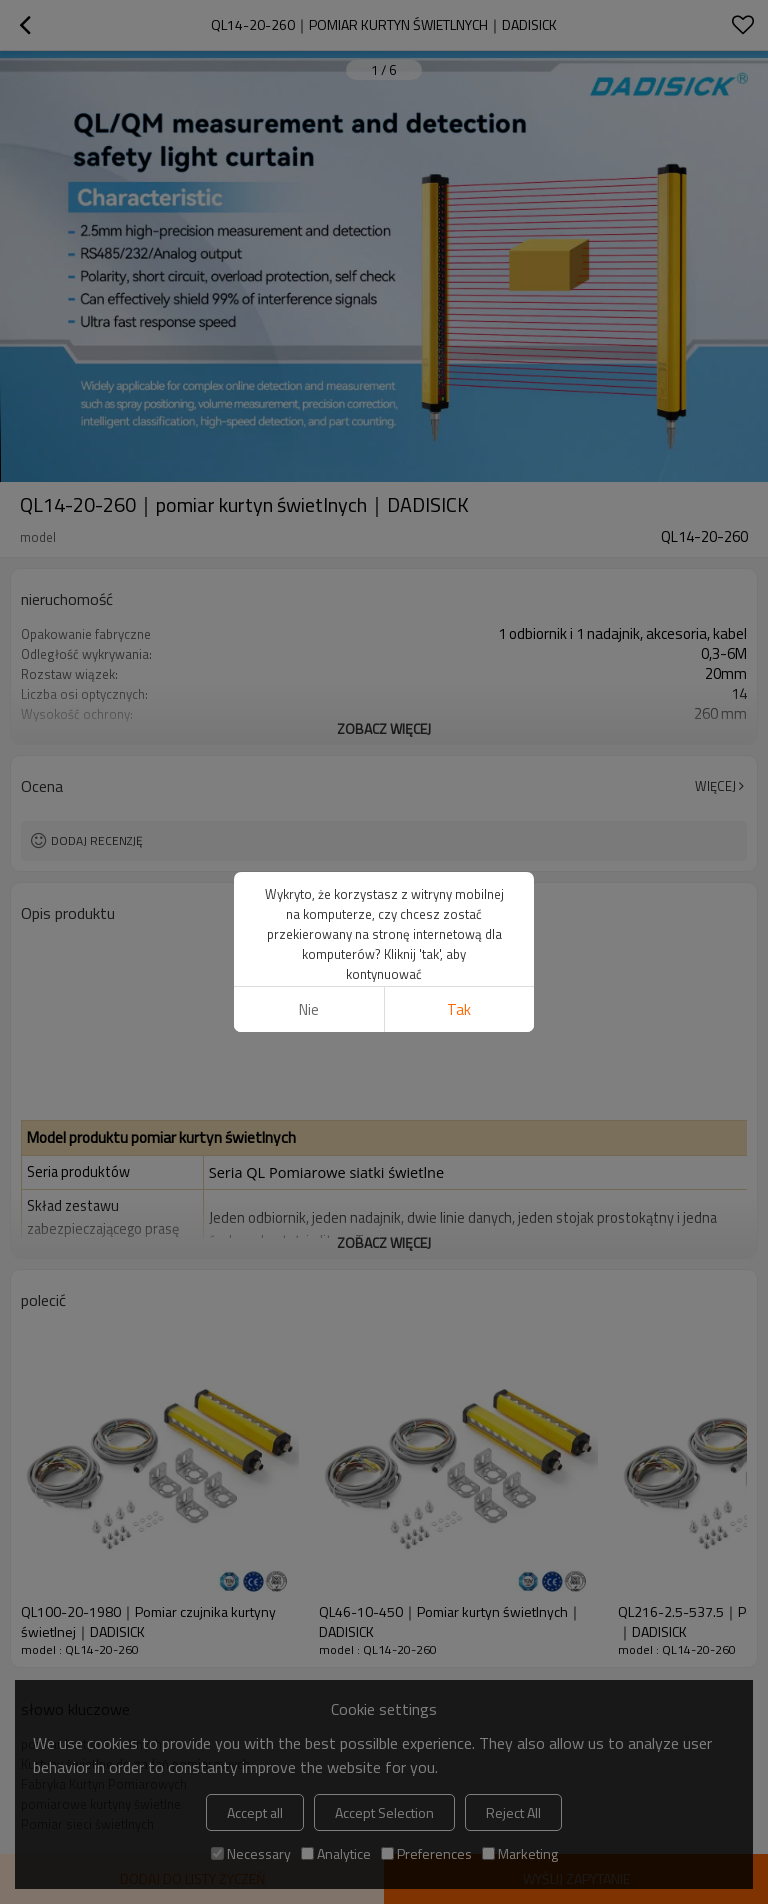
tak (459, 1009)
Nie (309, 1009)
